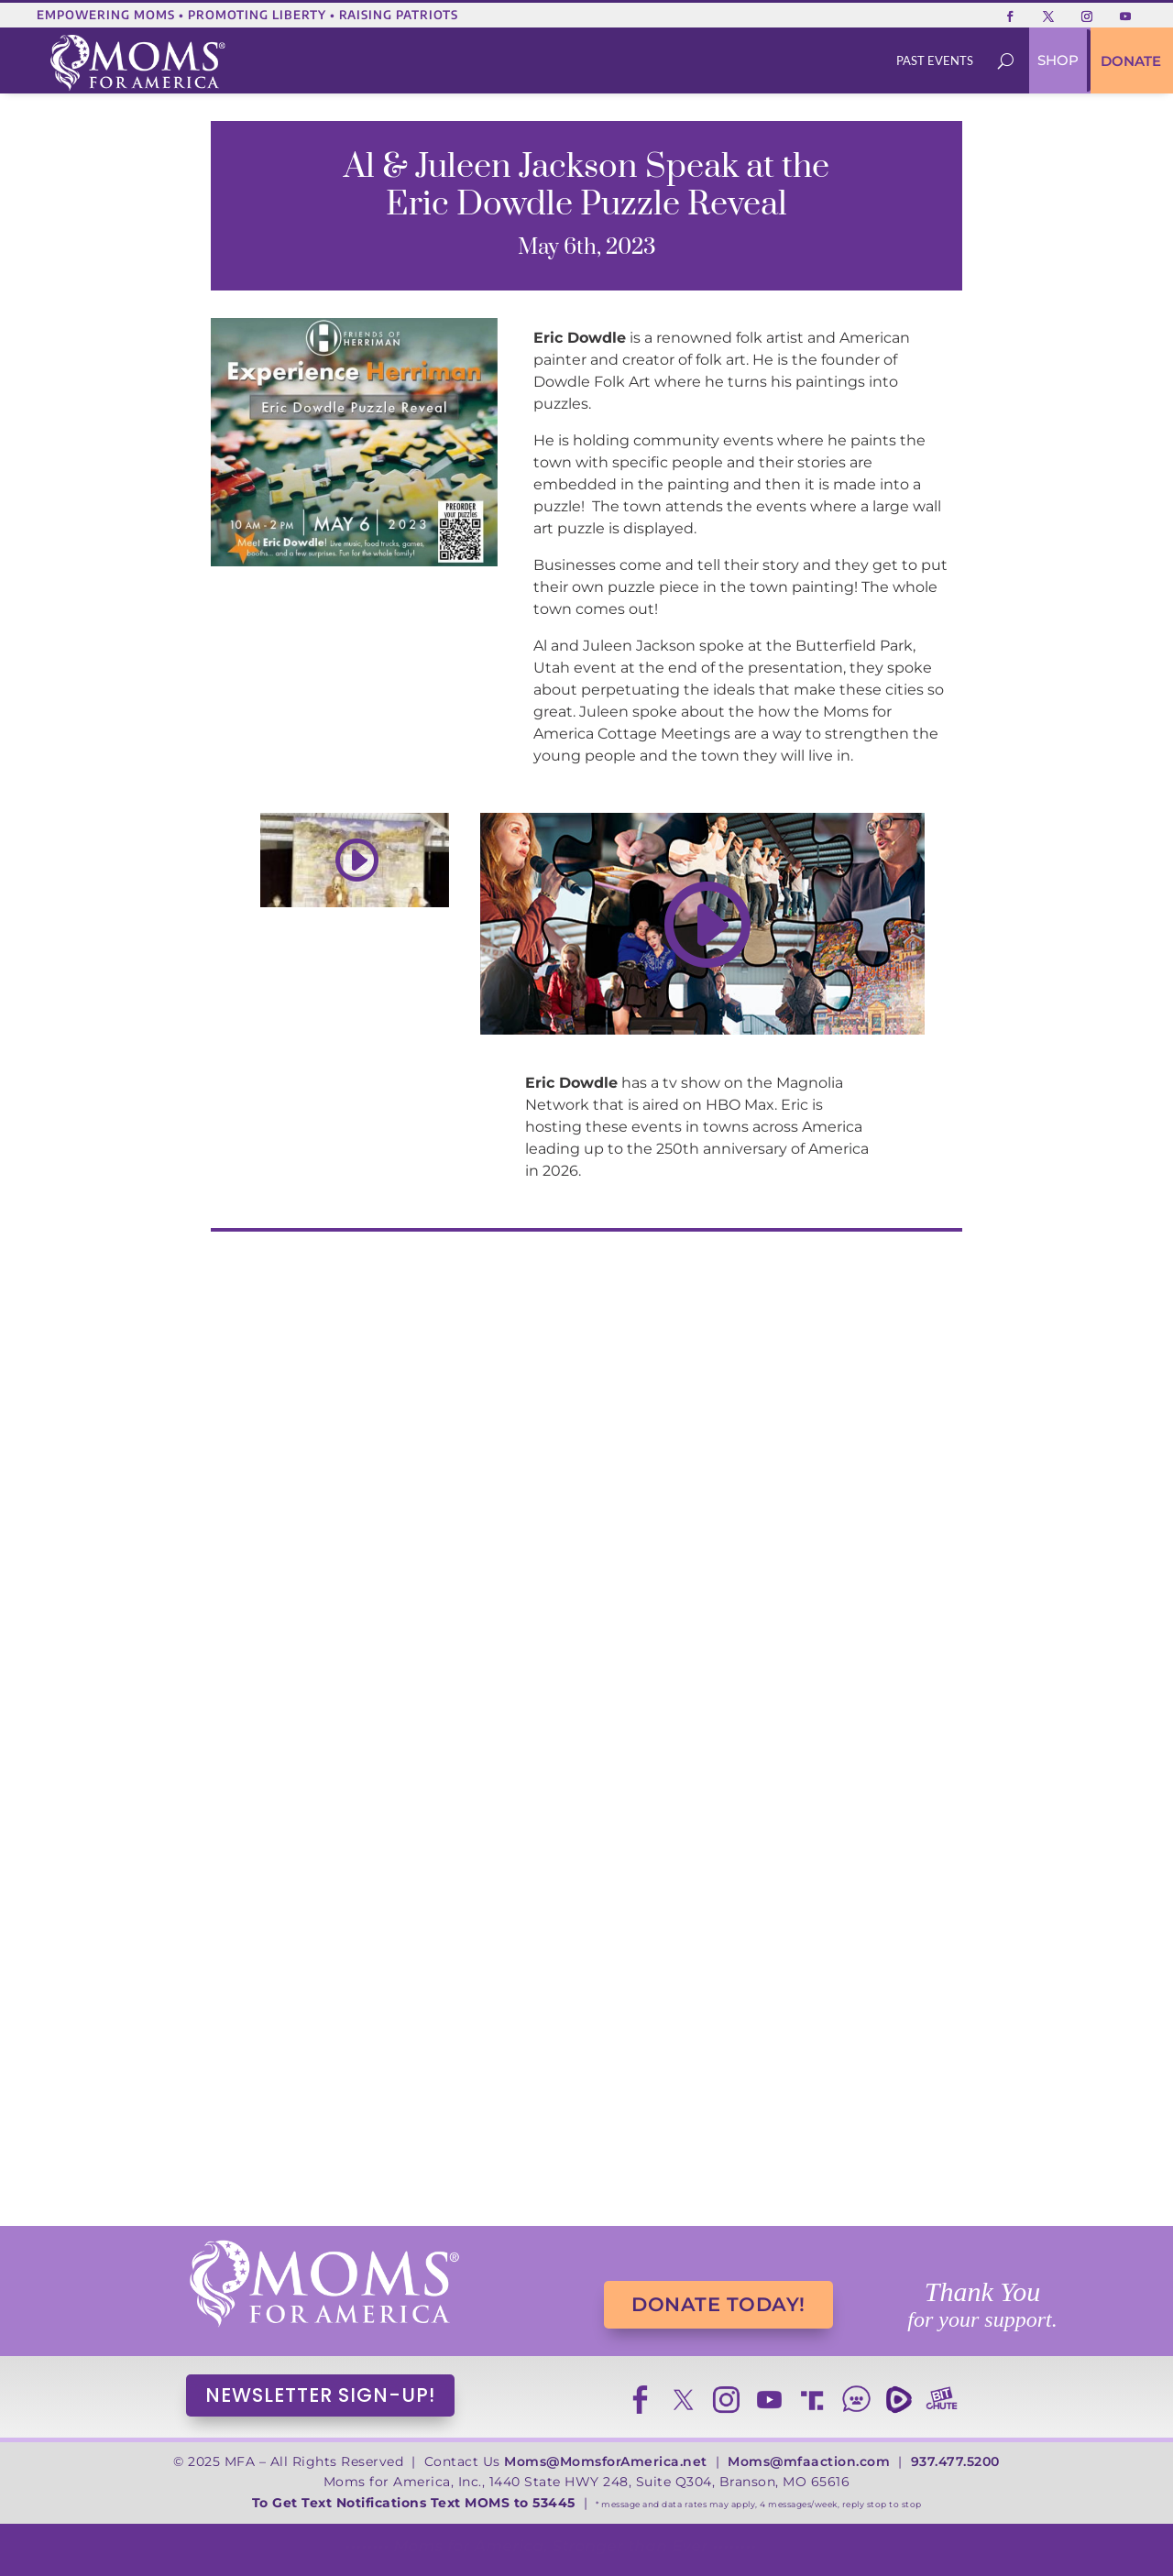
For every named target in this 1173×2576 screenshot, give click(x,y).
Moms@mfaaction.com (809, 2461)
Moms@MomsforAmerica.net (605, 2461)
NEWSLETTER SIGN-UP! (320, 2395)
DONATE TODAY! (718, 2304)
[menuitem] (935, 61)
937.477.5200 (955, 2461)
